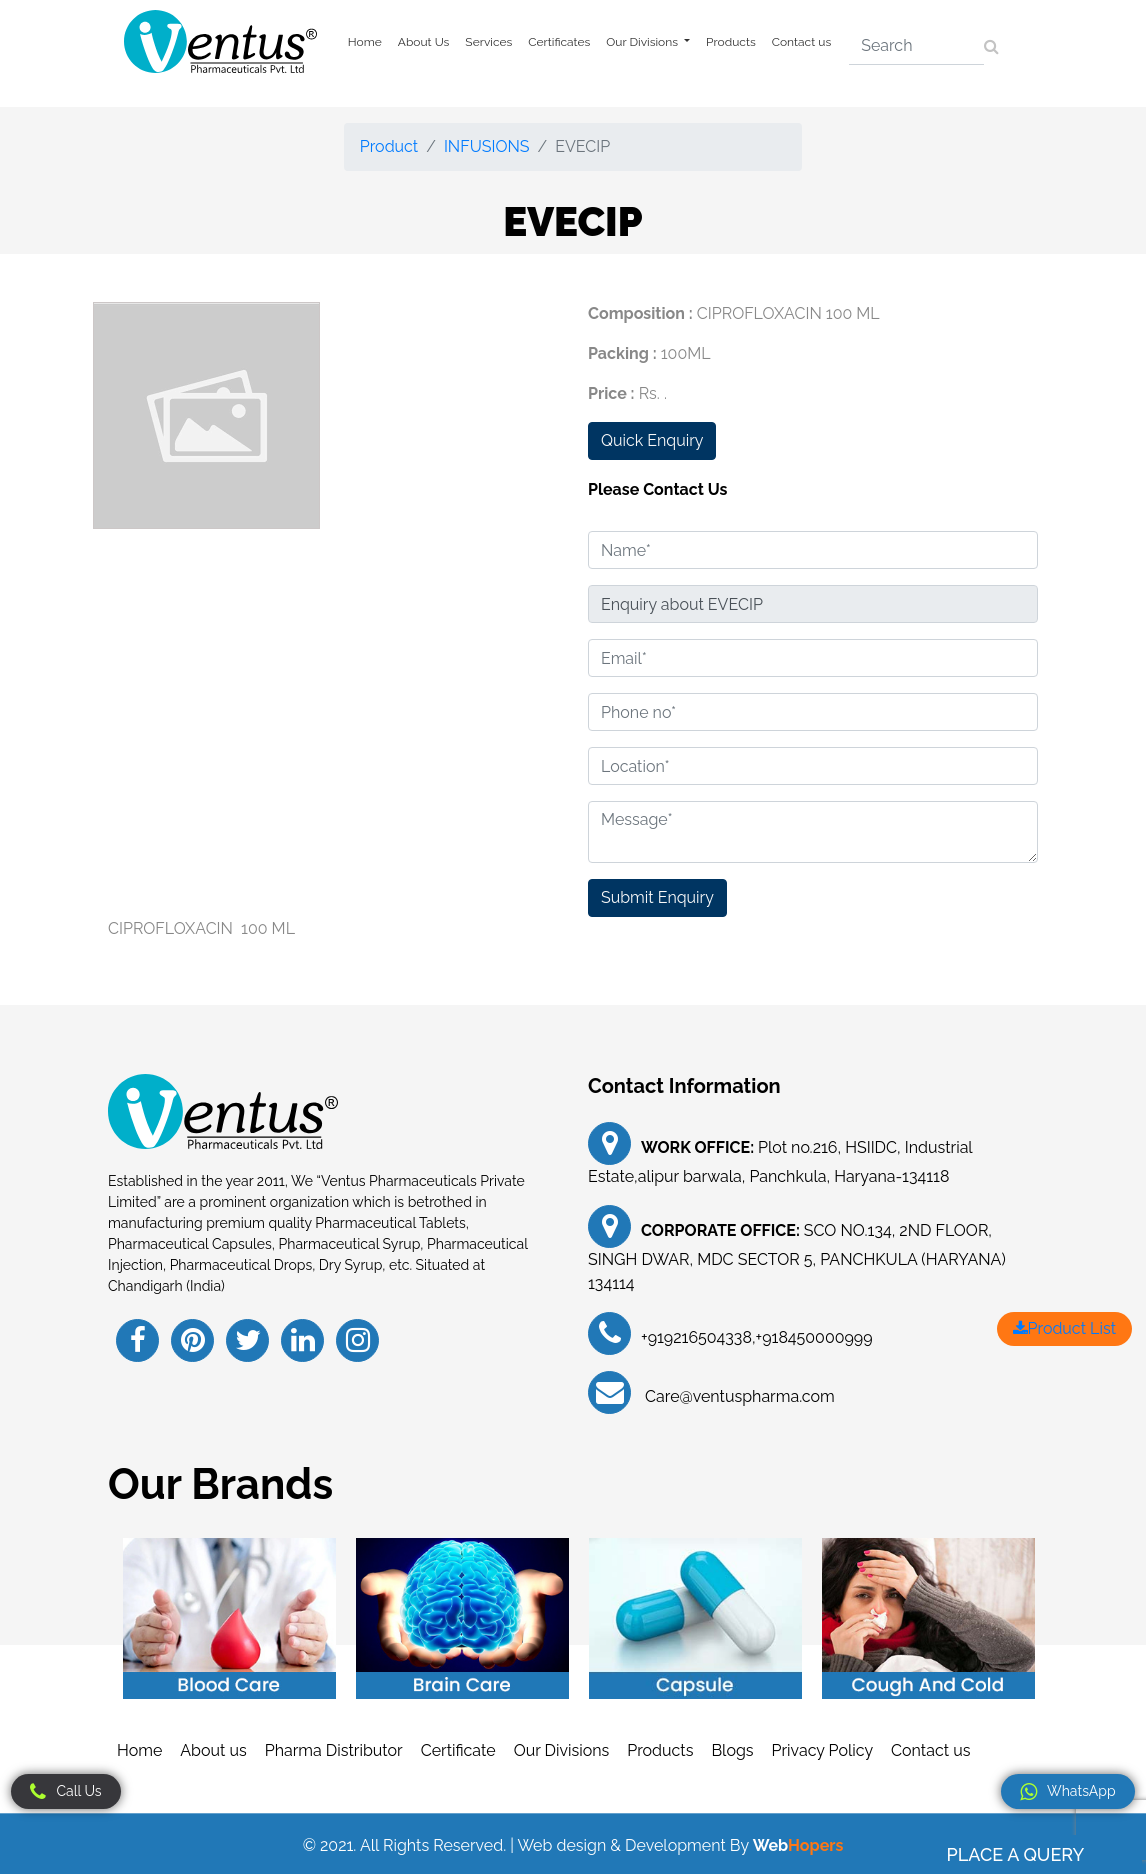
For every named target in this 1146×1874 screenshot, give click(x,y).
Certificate (458, 1750)
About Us (424, 42)
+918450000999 (814, 1337)
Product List (1064, 1328)
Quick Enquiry (652, 440)
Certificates (559, 42)
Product (389, 146)
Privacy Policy (823, 1750)
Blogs (732, 1750)
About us (213, 1750)
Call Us (65, 1792)
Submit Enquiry (657, 897)
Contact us (801, 42)
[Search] (916, 46)
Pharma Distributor (334, 1750)
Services (488, 42)
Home (365, 42)
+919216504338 (696, 1337)
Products (731, 42)
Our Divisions (562, 1750)
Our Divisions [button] (643, 42)
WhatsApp (1067, 1792)
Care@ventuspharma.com (738, 1396)
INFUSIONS (487, 146)
